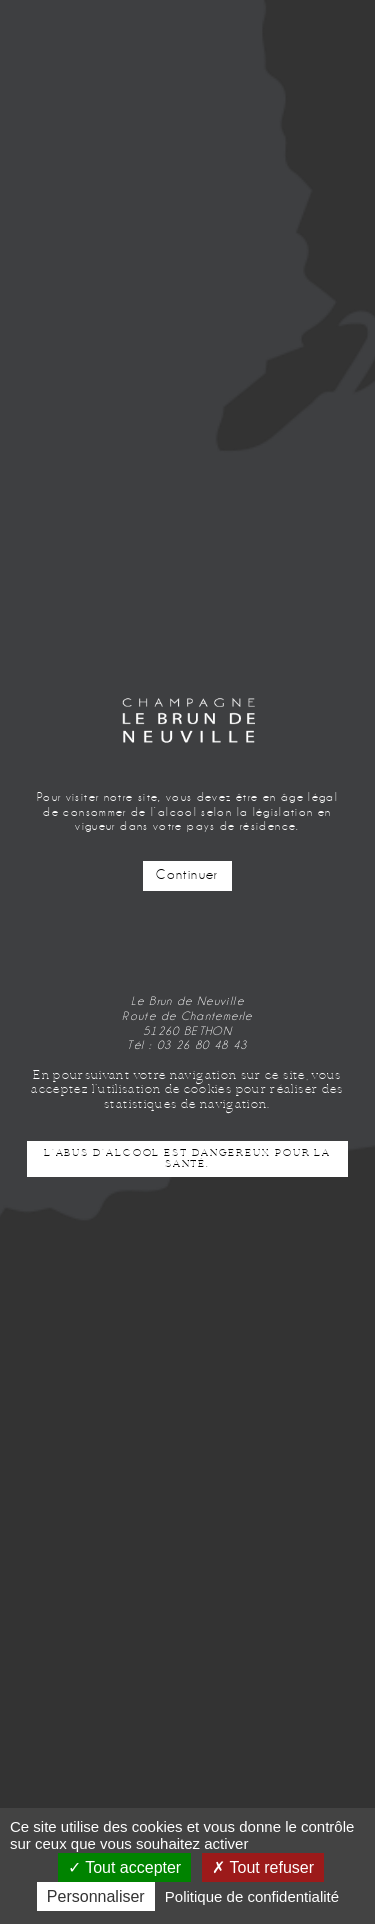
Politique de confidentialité (252, 1896)
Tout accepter (124, 1867)
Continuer (187, 875)
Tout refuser (263, 1867)
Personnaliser (96, 1896)
